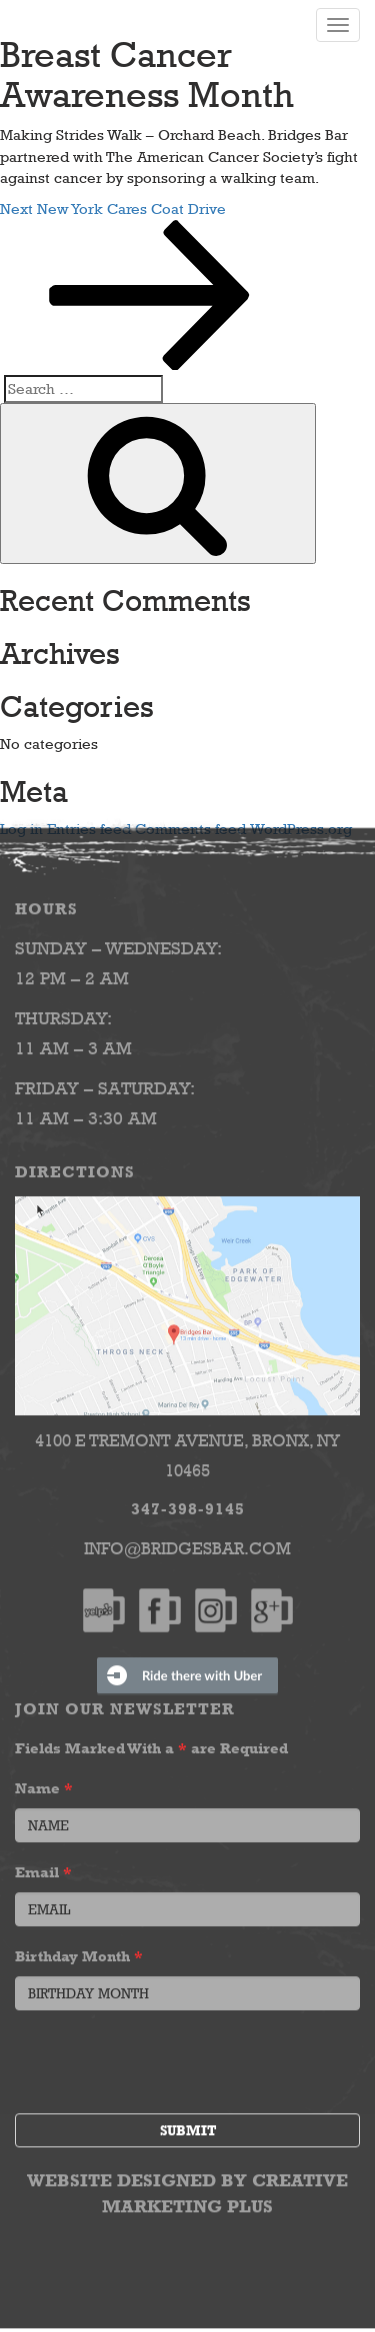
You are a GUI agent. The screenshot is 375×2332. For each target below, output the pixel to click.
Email (43, 1865)
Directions (75, 1165)
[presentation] (167, 2058)
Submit (188, 2124)
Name (44, 1781)
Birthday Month (79, 1949)
